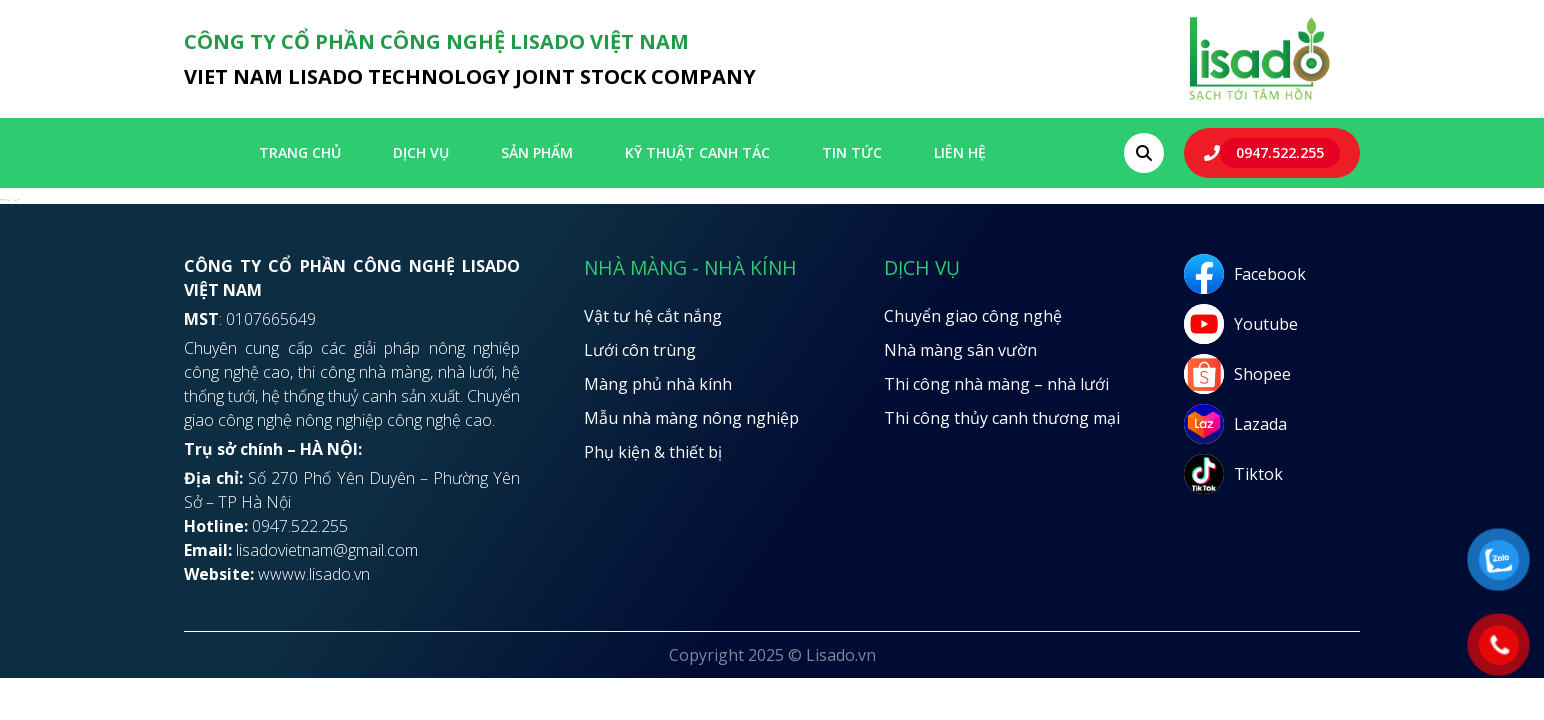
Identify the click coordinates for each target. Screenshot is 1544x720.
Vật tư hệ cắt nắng (653, 316)
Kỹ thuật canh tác (697, 152)
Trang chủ (300, 152)
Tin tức (852, 152)
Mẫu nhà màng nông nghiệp (691, 418)
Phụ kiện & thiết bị (653, 452)
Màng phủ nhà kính (658, 384)
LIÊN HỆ (960, 152)
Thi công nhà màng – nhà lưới (996, 384)
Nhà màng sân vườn (960, 350)
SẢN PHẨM (537, 152)
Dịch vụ (421, 152)
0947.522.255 (1280, 152)
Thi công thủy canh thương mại (1002, 418)
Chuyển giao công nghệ (973, 316)
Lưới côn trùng (640, 350)
